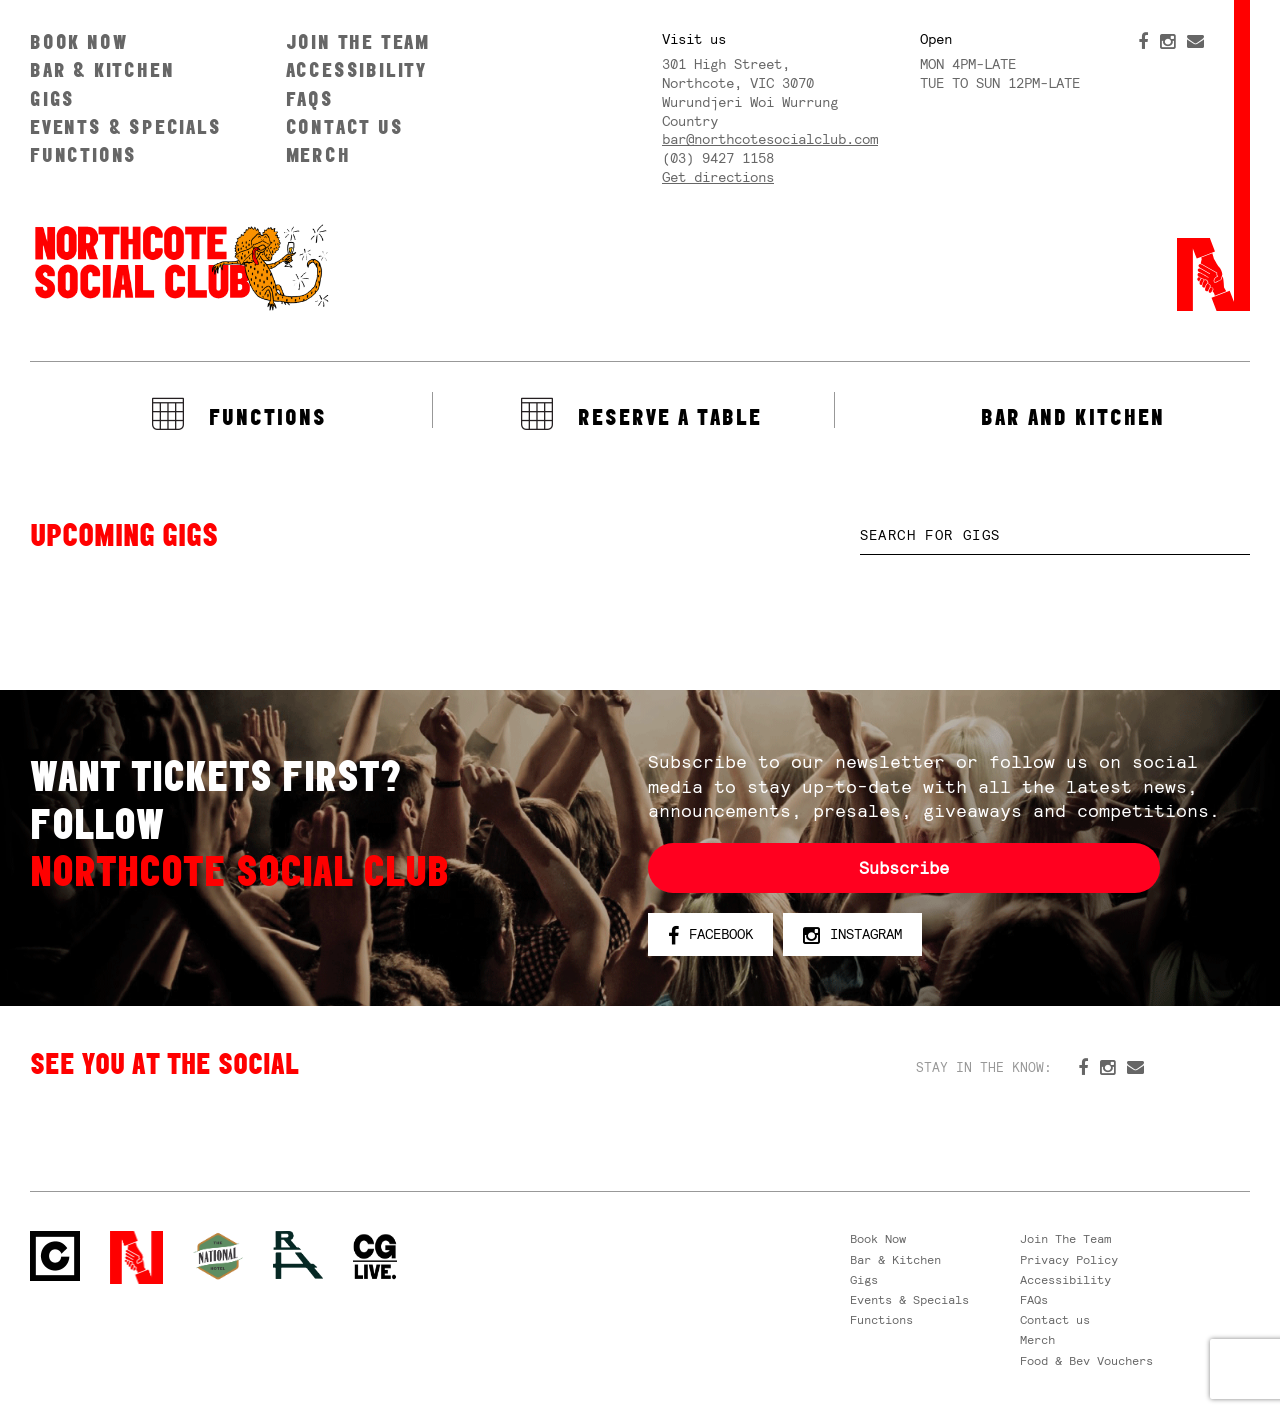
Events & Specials (126, 126)
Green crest (218, 1256)
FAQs (310, 98)
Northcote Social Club (180, 266)
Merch (318, 154)
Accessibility (356, 69)
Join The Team (358, 41)
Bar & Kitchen (102, 69)
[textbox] (1055, 535)
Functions (83, 154)
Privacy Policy (1069, 1260)
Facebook (710, 935)
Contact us (345, 126)
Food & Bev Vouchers (1086, 1361)
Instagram (852, 935)
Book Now (78, 41)
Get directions (718, 177)
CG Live (375, 1257)
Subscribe (904, 868)
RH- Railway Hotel (298, 1255)
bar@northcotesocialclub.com (770, 139)
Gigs (52, 98)
